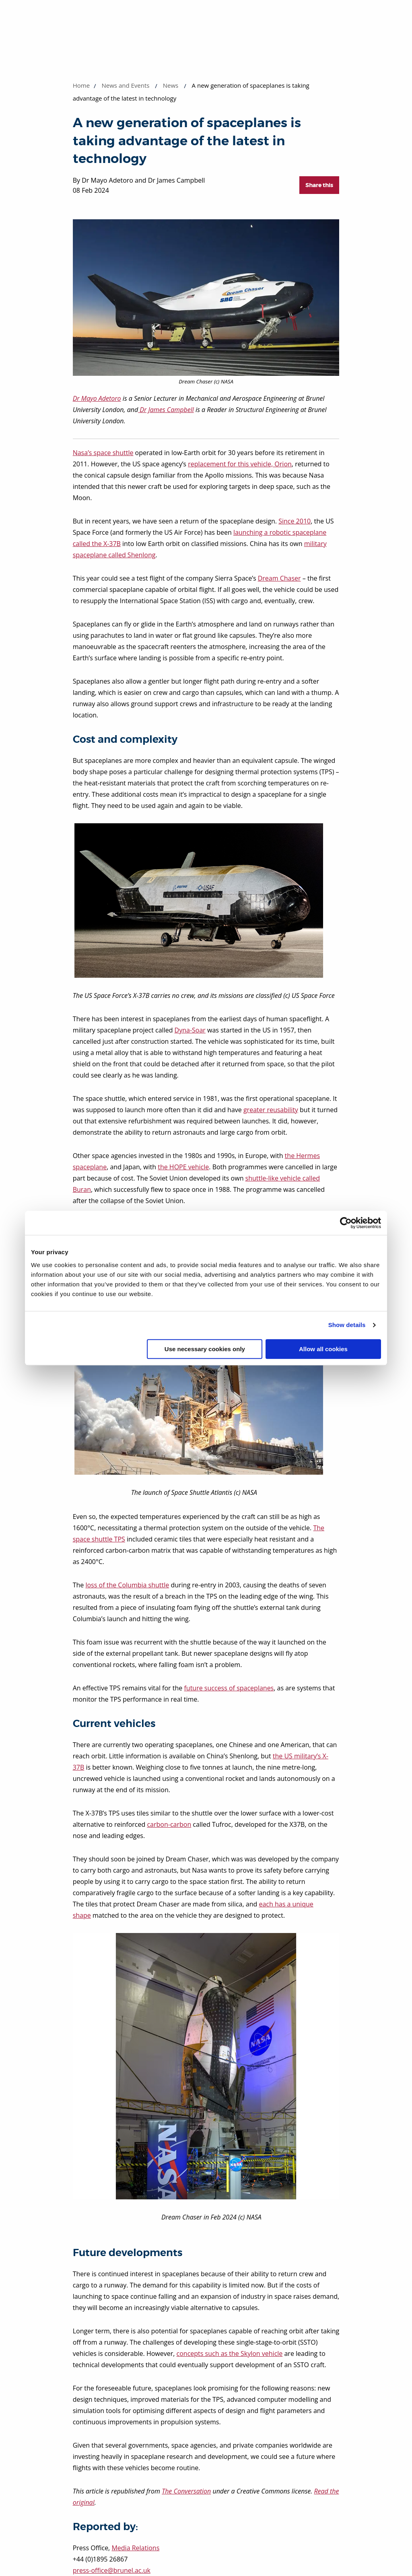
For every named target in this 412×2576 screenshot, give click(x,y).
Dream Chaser (279, 578)
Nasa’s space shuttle (103, 452)
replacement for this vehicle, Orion (240, 464)
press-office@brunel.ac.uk (111, 2570)
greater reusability (270, 1109)
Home (81, 85)
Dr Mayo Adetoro (97, 398)
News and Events (126, 85)
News (171, 85)
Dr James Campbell (166, 409)
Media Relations (135, 2547)
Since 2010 (294, 521)
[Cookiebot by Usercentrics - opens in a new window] (346, 1223)
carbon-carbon (169, 1824)
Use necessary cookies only (205, 1349)
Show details (347, 1324)
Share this (319, 185)
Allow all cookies (323, 1349)
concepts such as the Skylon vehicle (230, 2353)
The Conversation (186, 2491)
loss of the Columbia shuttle (127, 1585)
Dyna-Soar (190, 1030)
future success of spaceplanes (229, 1688)
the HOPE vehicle (183, 1166)
